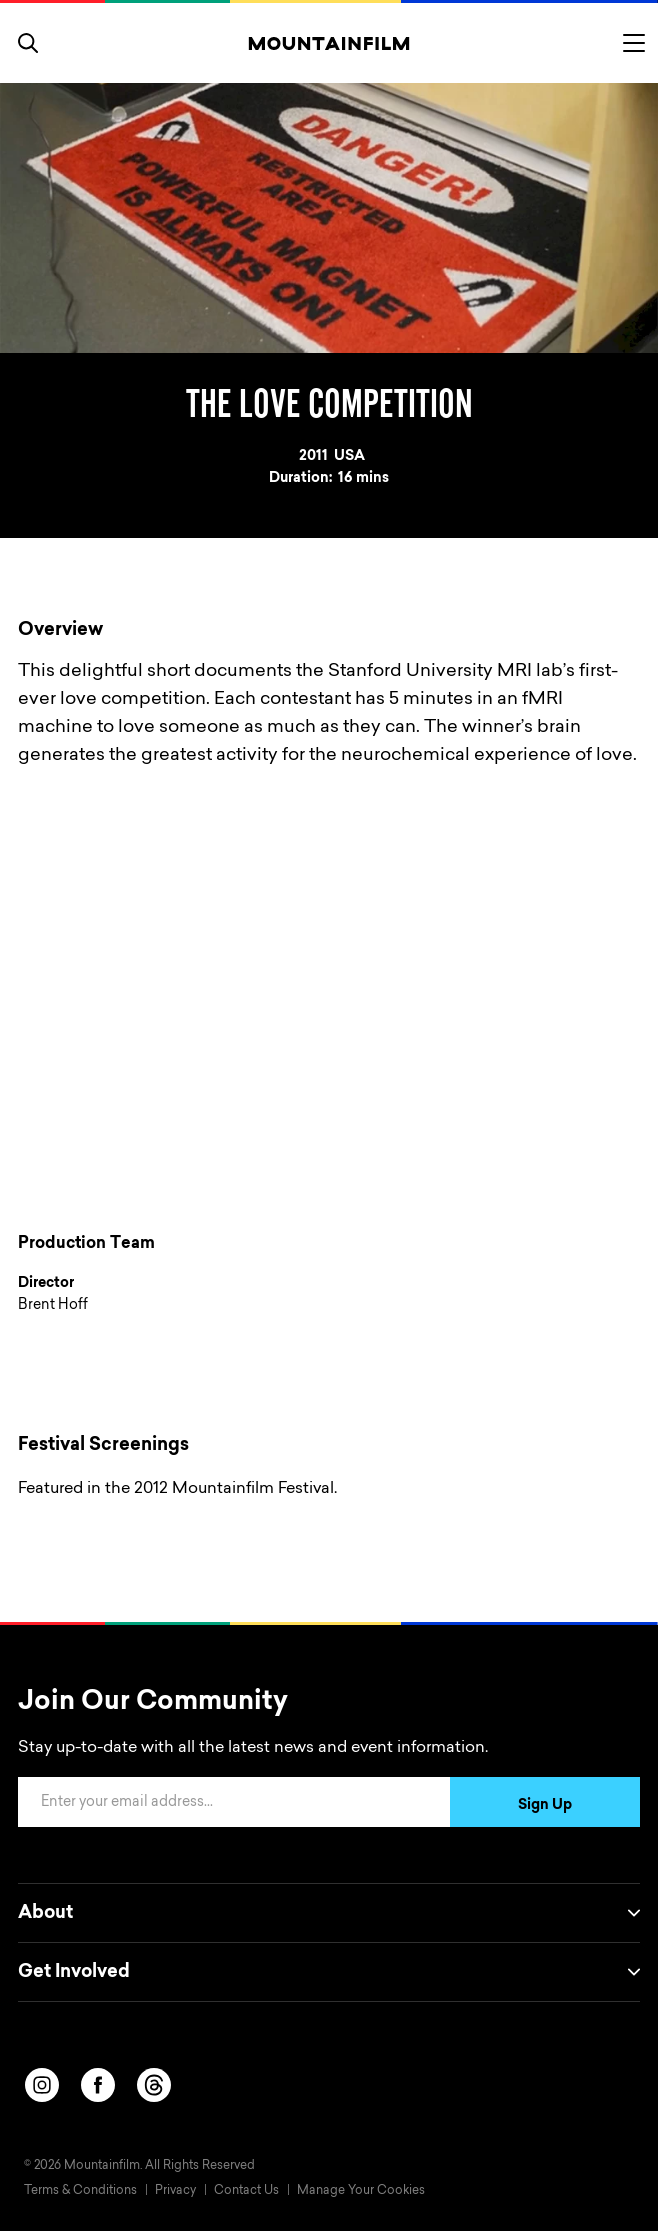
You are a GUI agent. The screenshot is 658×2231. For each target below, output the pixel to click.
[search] (28, 43)
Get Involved (329, 1972)
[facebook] (98, 2085)
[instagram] (42, 2085)
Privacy (175, 2191)
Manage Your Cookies (361, 2191)
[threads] (154, 2085)
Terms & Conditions (80, 2191)
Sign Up (545, 1806)
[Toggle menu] (634, 43)
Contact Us (246, 2191)
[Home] (329, 43)
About (329, 1913)
